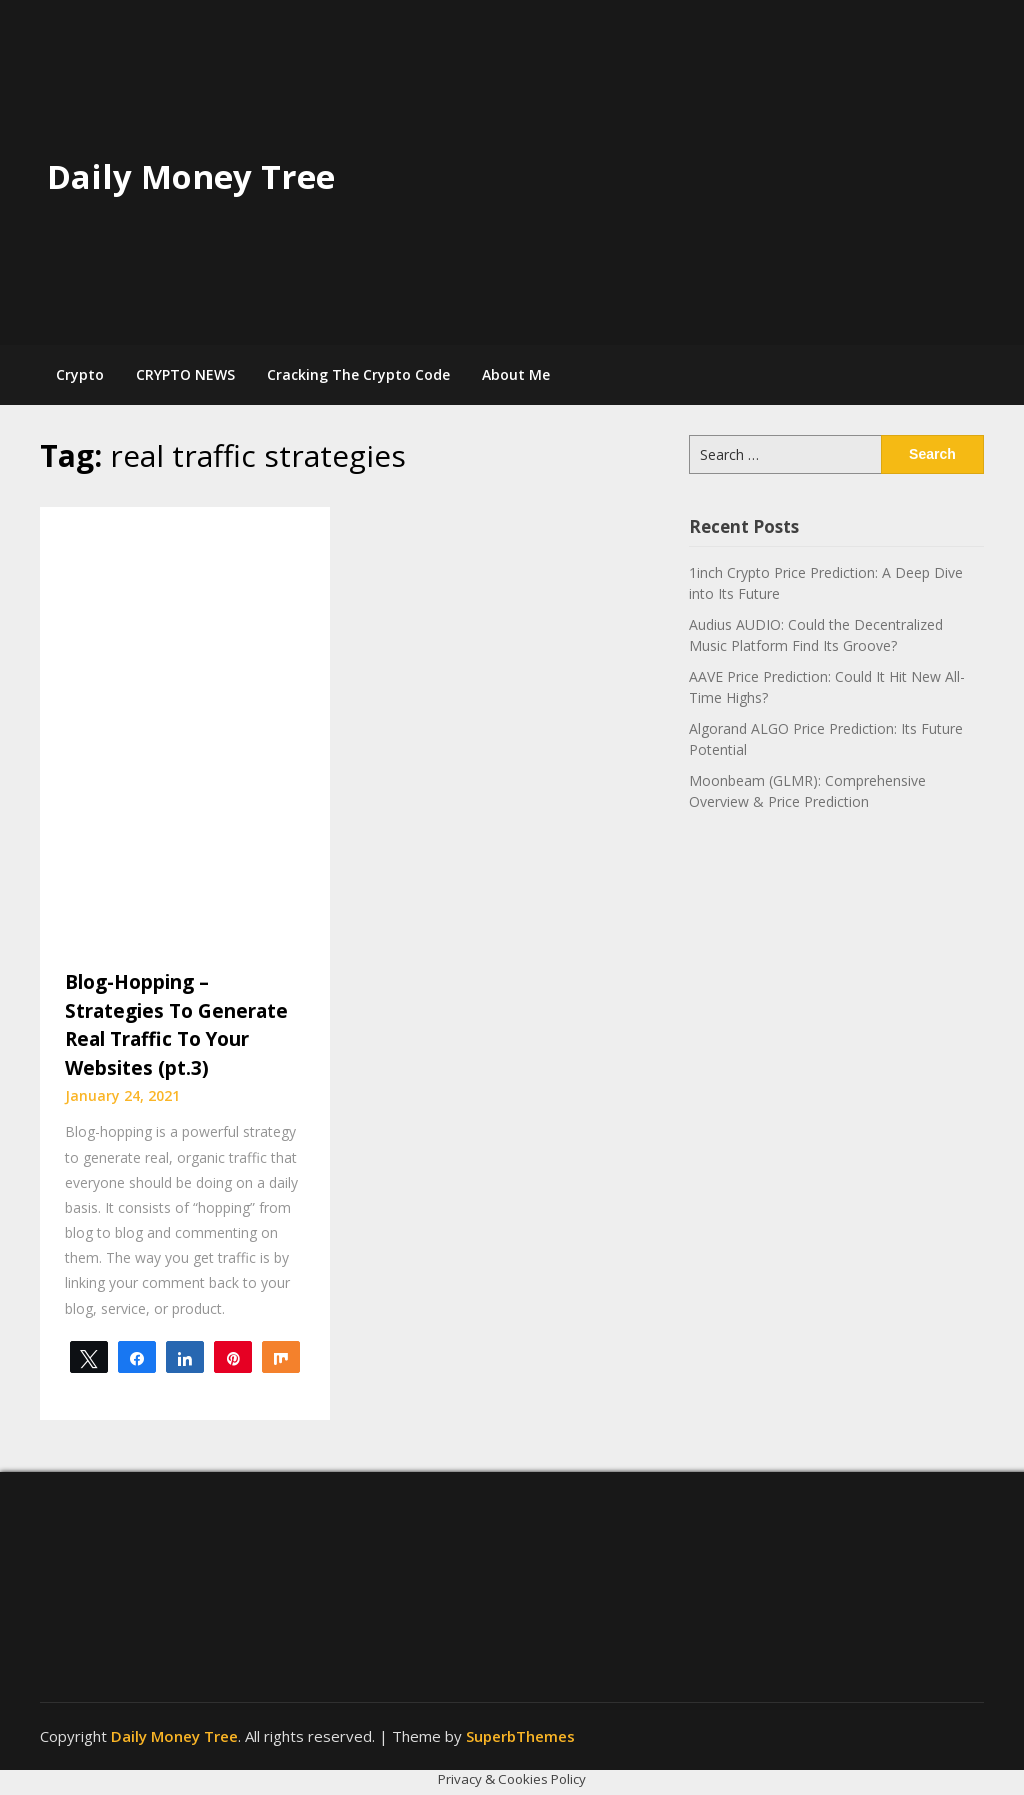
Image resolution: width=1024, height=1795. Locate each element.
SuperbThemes (520, 1736)
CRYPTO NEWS (185, 374)
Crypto (80, 374)
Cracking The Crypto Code (358, 374)
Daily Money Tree (191, 176)
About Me (516, 374)
